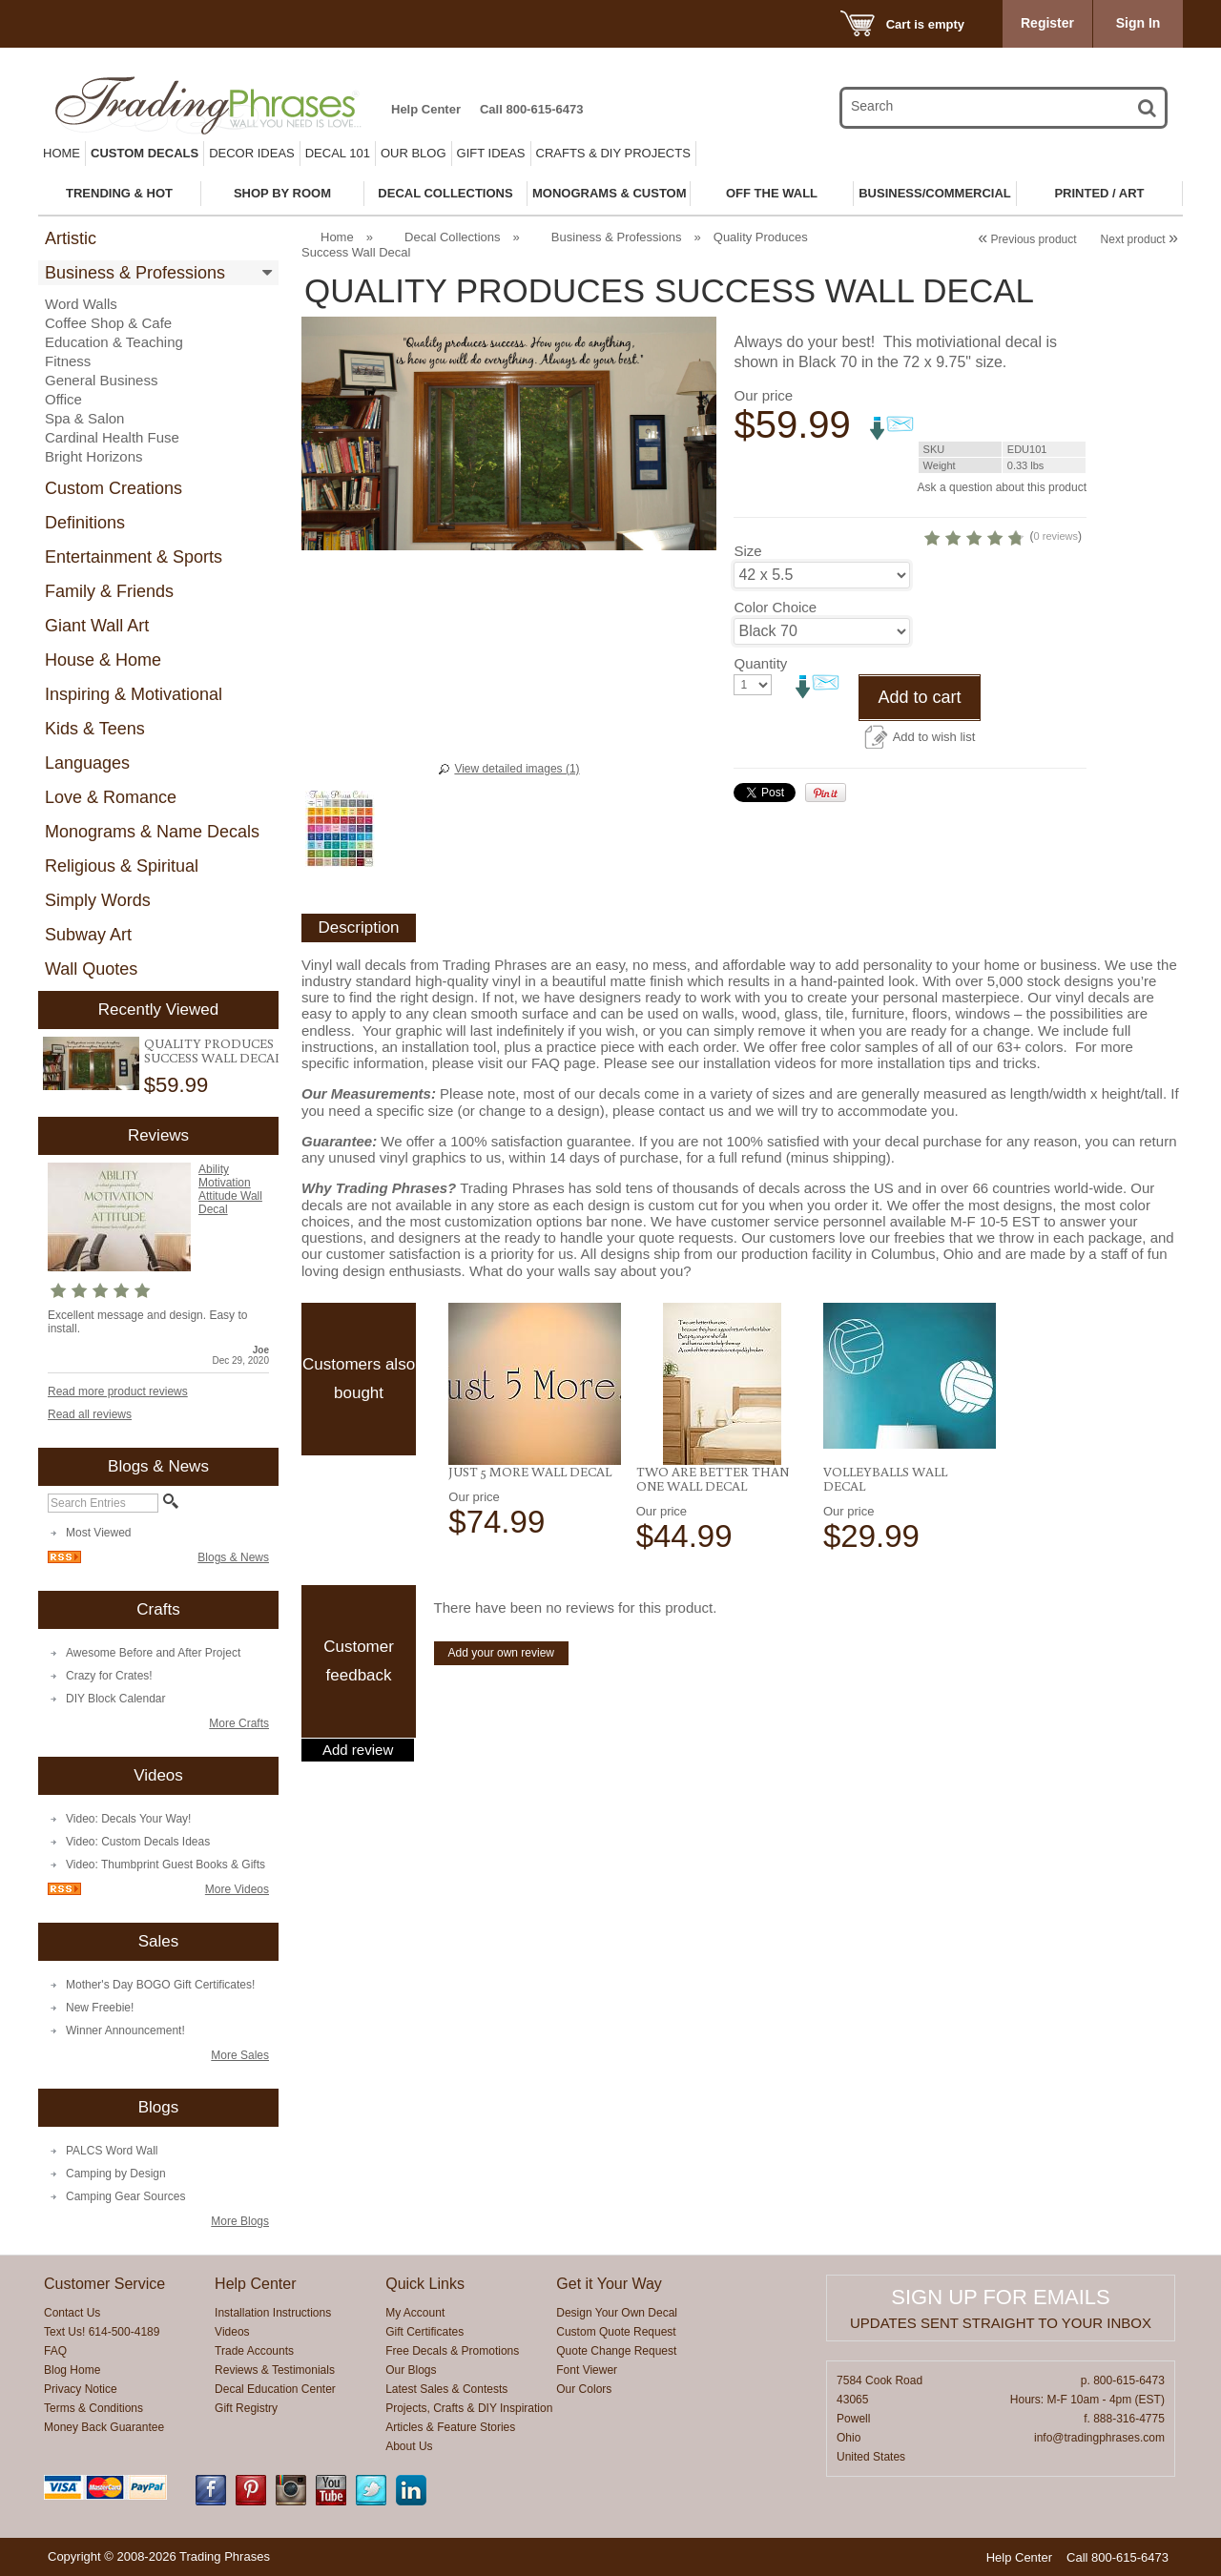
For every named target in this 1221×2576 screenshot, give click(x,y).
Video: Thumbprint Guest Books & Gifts (165, 1864)
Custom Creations (113, 488)
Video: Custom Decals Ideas (138, 1841)
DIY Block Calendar (116, 1698)
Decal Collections (452, 237)
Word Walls (81, 304)
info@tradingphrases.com (1099, 2437)
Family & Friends (109, 591)
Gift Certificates (424, 2332)
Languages (87, 763)
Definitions (85, 522)
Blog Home (72, 2370)
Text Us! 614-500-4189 (101, 2332)
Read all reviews (90, 1414)
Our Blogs (410, 2370)
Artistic (70, 238)
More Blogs (240, 2221)
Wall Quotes (91, 969)
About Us (408, 2446)
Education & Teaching (114, 342)
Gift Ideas (491, 153)
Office (63, 399)
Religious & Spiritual (121, 866)
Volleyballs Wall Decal (885, 1478)
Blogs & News (233, 1557)
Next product (1139, 239)
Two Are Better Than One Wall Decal (712, 1478)
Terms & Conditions (93, 2408)
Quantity (760, 663)
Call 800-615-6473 (531, 109)
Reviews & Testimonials (275, 2370)
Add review (357, 1750)
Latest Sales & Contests (446, 2389)
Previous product (1027, 239)
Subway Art (88, 934)
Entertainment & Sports (133, 557)
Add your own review (501, 1652)
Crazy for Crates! (109, 1675)
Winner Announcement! (125, 2030)
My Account (415, 2312)
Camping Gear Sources (125, 2196)
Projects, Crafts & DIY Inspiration (468, 2408)
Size (747, 551)
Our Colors (583, 2389)
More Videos (237, 1889)
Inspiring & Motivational (133, 694)
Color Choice (775, 607)
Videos (232, 2332)
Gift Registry (246, 2408)
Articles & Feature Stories (450, 2427)
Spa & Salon (84, 418)
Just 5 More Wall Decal (529, 1471)
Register (1047, 23)
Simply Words (98, 900)
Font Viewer (586, 2370)
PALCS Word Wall (111, 2150)
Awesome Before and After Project (153, 1652)
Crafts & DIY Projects (613, 153)
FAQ (55, 2351)
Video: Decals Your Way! (128, 1818)
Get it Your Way (609, 2284)
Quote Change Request (616, 2351)
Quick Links (425, 2284)
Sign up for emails (1000, 2297)
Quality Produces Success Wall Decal (212, 1050)
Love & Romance (110, 797)
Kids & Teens (95, 728)
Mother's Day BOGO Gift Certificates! (160, 1984)
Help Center (426, 109)
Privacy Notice (80, 2389)
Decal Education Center (275, 2389)
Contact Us (72, 2312)
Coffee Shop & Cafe (108, 323)
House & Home (103, 660)
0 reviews (1056, 536)
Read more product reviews (118, 1391)
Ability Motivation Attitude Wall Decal (230, 1189)
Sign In (1138, 23)
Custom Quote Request (615, 2332)
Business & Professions (135, 272)
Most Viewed (98, 1532)
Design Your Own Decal (616, 2312)
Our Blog (413, 153)
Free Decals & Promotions (452, 2351)
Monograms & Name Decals (152, 831)
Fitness (68, 361)
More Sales (240, 2055)
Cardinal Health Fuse (112, 437)
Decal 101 (337, 153)
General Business (101, 380)
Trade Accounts (254, 2351)
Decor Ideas (252, 153)
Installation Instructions (273, 2312)
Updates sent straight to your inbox (1000, 2323)
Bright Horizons (94, 456)
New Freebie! (100, 2007)
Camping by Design (116, 2173)
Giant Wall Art (97, 625)
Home (61, 153)
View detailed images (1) (516, 768)
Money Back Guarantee (104, 2427)
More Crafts (239, 1723)
